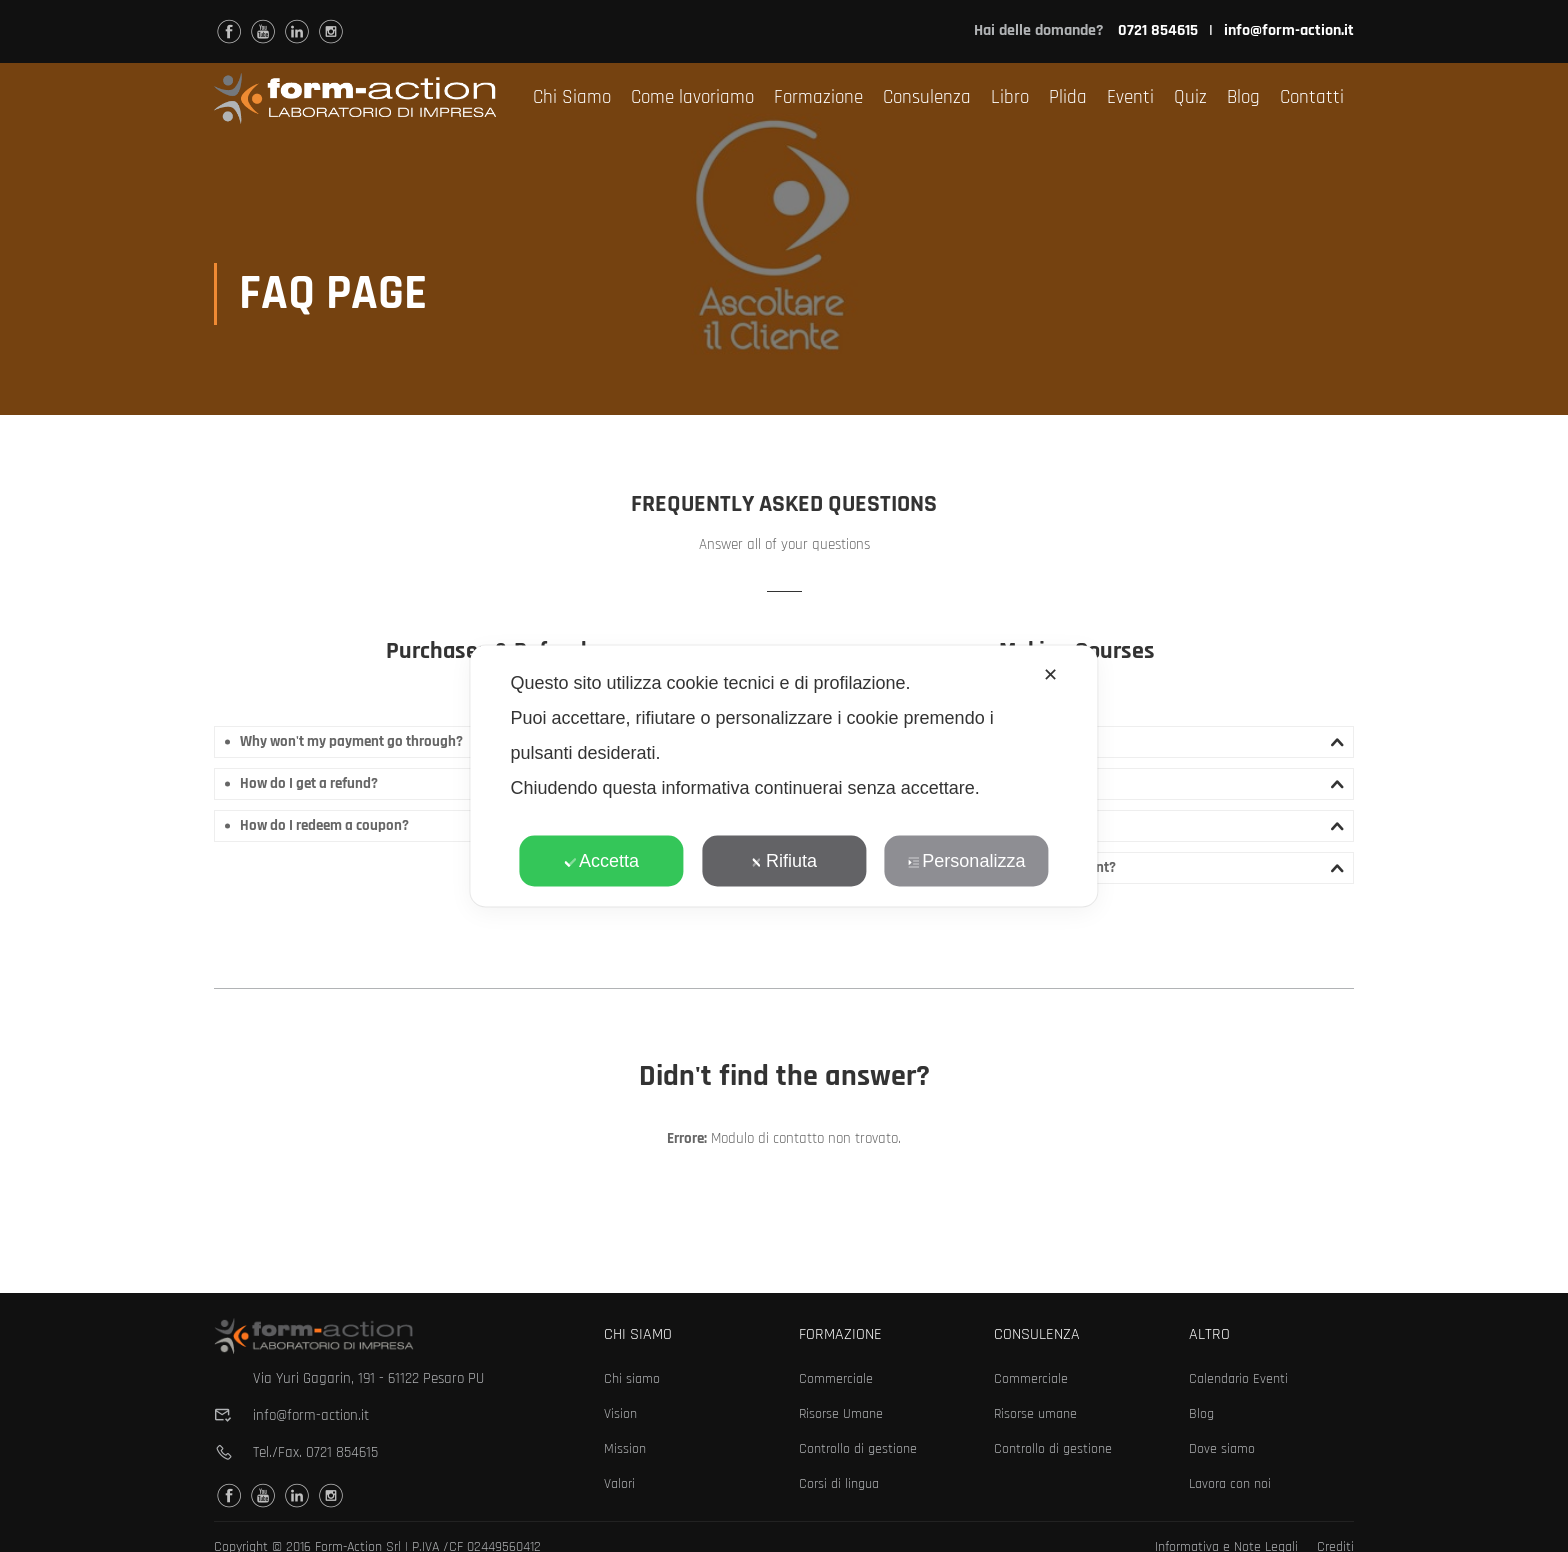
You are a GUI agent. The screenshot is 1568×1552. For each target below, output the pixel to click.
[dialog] (783, 776)
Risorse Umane (841, 1414)
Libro (1010, 97)
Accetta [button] (601, 861)
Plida (1068, 97)
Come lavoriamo (692, 97)
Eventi (1130, 97)
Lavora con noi (1230, 1484)
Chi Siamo (572, 97)
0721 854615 (342, 1452)
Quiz (1190, 97)
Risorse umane (1035, 1414)
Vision (620, 1414)
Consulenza (927, 97)
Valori (619, 1484)
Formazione (818, 97)
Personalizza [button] (966, 861)
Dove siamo (1222, 1449)
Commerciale (836, 1379)
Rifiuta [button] (784, 861)
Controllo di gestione (858, 1449)
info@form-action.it (1289, 30)
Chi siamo (632, 1379)
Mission (625, 1449)
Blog (1243, 97)
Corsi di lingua (839, 1484)
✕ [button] (1050, 675)
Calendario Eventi (1238, 1379)
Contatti (1312, 97)
